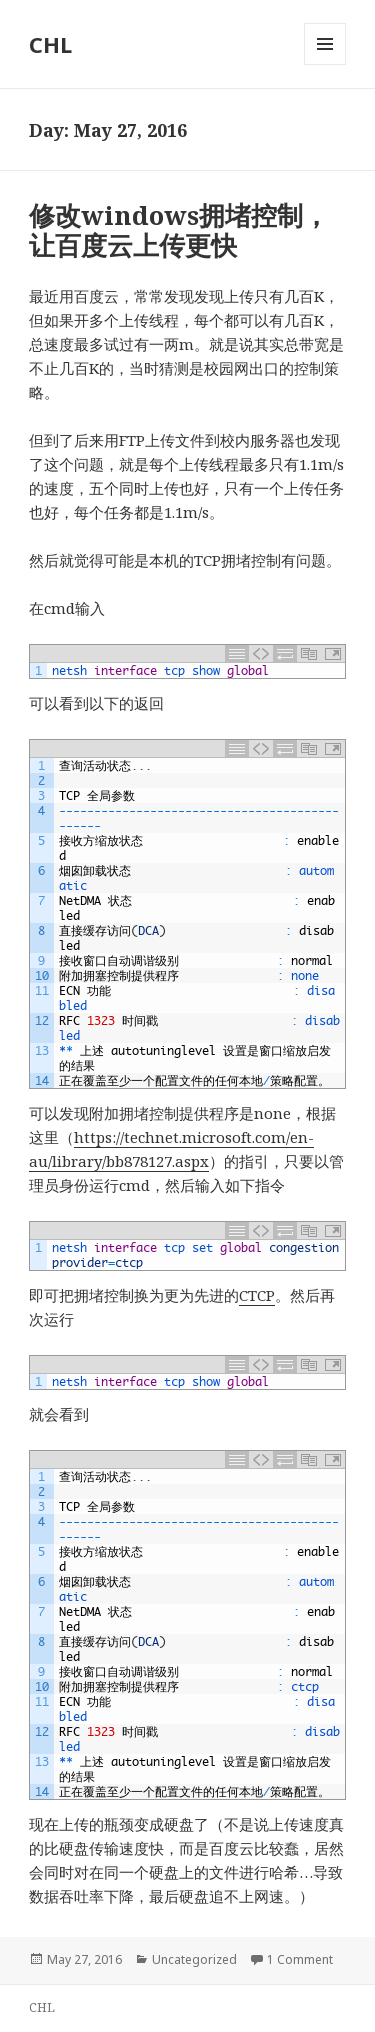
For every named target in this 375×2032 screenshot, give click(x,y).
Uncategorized (194, 1959)
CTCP (257, 1295)
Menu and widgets (325, 64)
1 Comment (300, 1959)
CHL (50, 44)
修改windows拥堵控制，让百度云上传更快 (179, 230)
